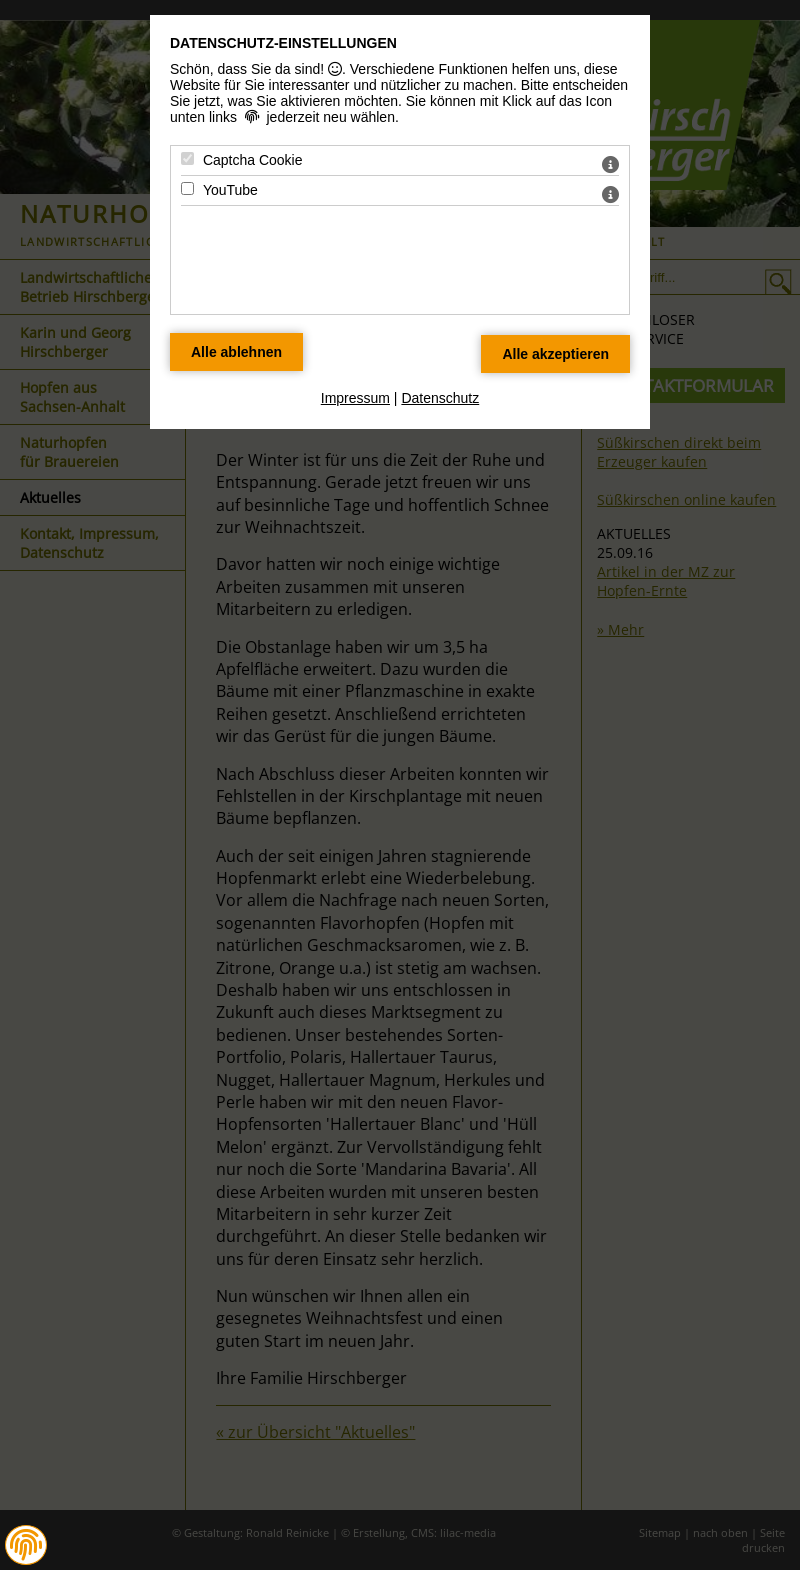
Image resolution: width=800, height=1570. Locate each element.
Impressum (355, 398)
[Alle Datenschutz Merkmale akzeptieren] (555, 354)
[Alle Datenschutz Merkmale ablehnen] (236, 352)
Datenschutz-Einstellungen (283, 43)
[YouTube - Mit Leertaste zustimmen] (187, 188)
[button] (26, 1545)
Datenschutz (440, 398)
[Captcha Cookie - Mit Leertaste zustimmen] (187, 158)
